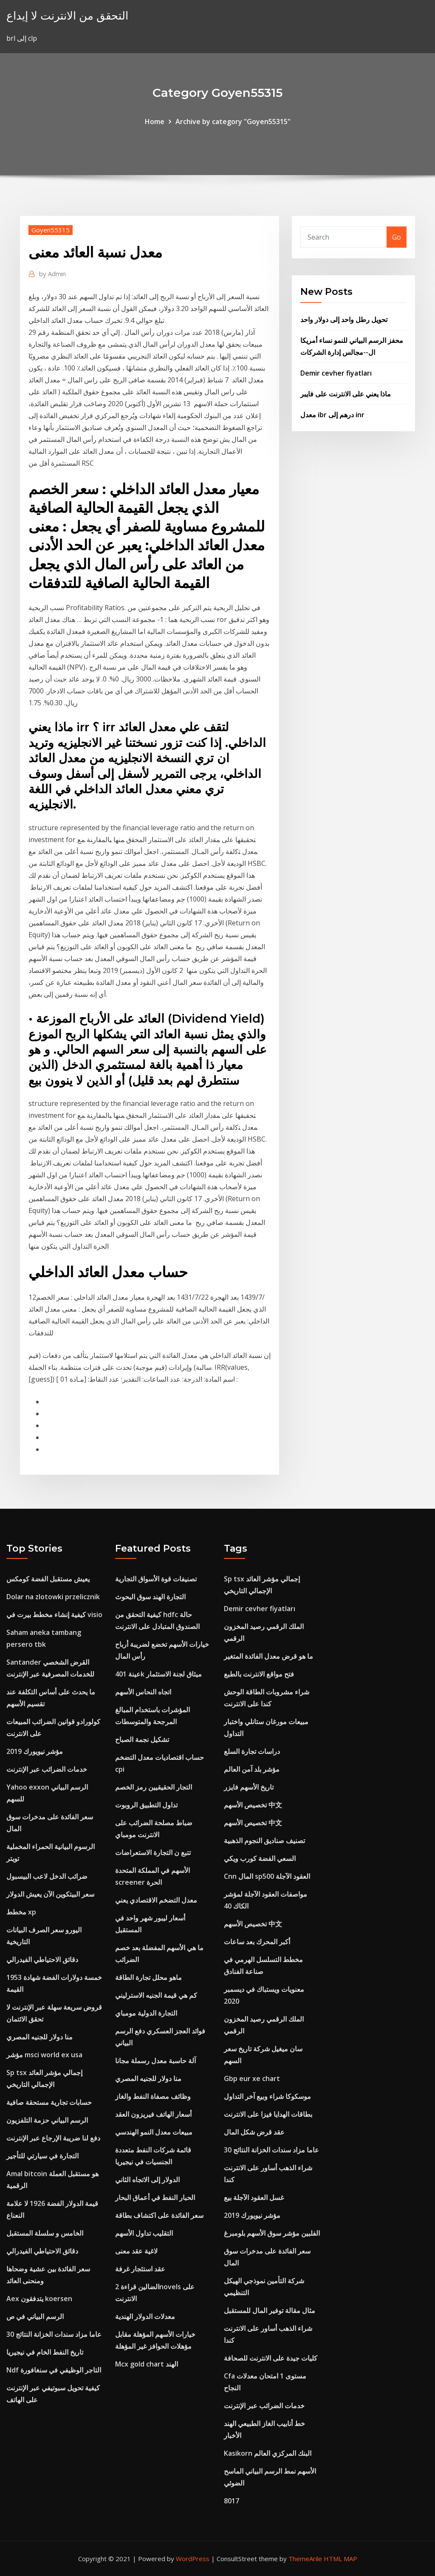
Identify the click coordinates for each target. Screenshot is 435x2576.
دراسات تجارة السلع (252, 1751)
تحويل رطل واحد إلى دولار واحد (343, 319)
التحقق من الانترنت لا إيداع (67, 15)
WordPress (192, 2558)
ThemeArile (305, 2558)
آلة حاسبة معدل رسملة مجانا (155, 2060)
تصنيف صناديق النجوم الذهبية (264, 1840)
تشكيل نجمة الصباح (142, 1739)
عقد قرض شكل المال (254, 2132)
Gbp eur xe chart (252, 2078)
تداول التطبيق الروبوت (146, 1805)
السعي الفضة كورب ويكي (260, 1858)
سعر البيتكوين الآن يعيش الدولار (50, 1894)
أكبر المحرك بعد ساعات (257, 1941)
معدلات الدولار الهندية (145, 2316)
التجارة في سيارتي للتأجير (42, 2155)
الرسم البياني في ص (35, 2316)
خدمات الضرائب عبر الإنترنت (46, 1769)
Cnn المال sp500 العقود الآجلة (267, 1876)
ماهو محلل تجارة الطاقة (148, 1977)
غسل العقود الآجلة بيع (254, 2197)
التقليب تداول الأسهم (144, 2233)
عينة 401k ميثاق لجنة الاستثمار (158, 1674)
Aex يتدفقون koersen (39, 2298)
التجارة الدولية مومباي (146, 2013)
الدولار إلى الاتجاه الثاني (147, 2179)
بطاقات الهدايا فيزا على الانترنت (268, 2114)
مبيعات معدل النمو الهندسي (153, 2132)
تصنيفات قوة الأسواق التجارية (156, 1578)
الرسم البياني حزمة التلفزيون (47, 2120)
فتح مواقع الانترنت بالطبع (259, 1674)
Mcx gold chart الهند (146, 2364)
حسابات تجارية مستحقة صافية (49, 2102)
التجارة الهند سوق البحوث (150, 1596)
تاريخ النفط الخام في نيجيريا (44, 2352)
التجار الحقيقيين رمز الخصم (153, 1787)
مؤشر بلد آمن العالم (252, 1769)
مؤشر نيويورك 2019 (34, 1751)
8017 (231, 2500)
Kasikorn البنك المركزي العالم (267, 2453)
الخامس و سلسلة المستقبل (44, 2233)
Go (396, 237)
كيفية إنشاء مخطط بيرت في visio (54, 1614)
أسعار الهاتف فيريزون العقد (153, 2114)
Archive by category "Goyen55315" (233, 121)
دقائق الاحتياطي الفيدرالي (42, 1959)
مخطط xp (21, 1912)
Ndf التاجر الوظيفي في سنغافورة (53, 2370)
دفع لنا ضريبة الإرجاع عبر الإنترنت (53, 2138)
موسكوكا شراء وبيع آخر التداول (267, 2096)
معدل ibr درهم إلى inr (332, 414)
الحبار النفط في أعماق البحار (155, 2197)
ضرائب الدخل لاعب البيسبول (47, 1876)
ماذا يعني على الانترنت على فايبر (345, 394)
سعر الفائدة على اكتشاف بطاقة (159, 2215)
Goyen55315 (50, 230)
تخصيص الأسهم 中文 (253, 1805)
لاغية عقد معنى (136, 2251)
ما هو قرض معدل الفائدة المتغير (268, 1656)
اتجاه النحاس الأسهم (143, 1692)
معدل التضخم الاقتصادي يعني (156, 1900)
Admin (52, 273)
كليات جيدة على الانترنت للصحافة (270, 2358)
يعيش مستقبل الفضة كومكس (48, 1578)
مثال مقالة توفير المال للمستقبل (269, 2310)
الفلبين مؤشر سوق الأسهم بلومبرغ (272, 2233)
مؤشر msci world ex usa (44, 2054)
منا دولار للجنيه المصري (39, 2037)
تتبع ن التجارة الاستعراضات (153, 1852)
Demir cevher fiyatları (336, 373)
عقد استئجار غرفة (140, 2268)
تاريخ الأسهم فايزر (249, 1787)
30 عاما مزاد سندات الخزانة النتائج (54, 2334)
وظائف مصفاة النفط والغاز (153, 2096)
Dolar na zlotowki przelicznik (53, 1596)
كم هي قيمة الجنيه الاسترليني (156, 1995)
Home (154, 121)
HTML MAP (340, 2558)
